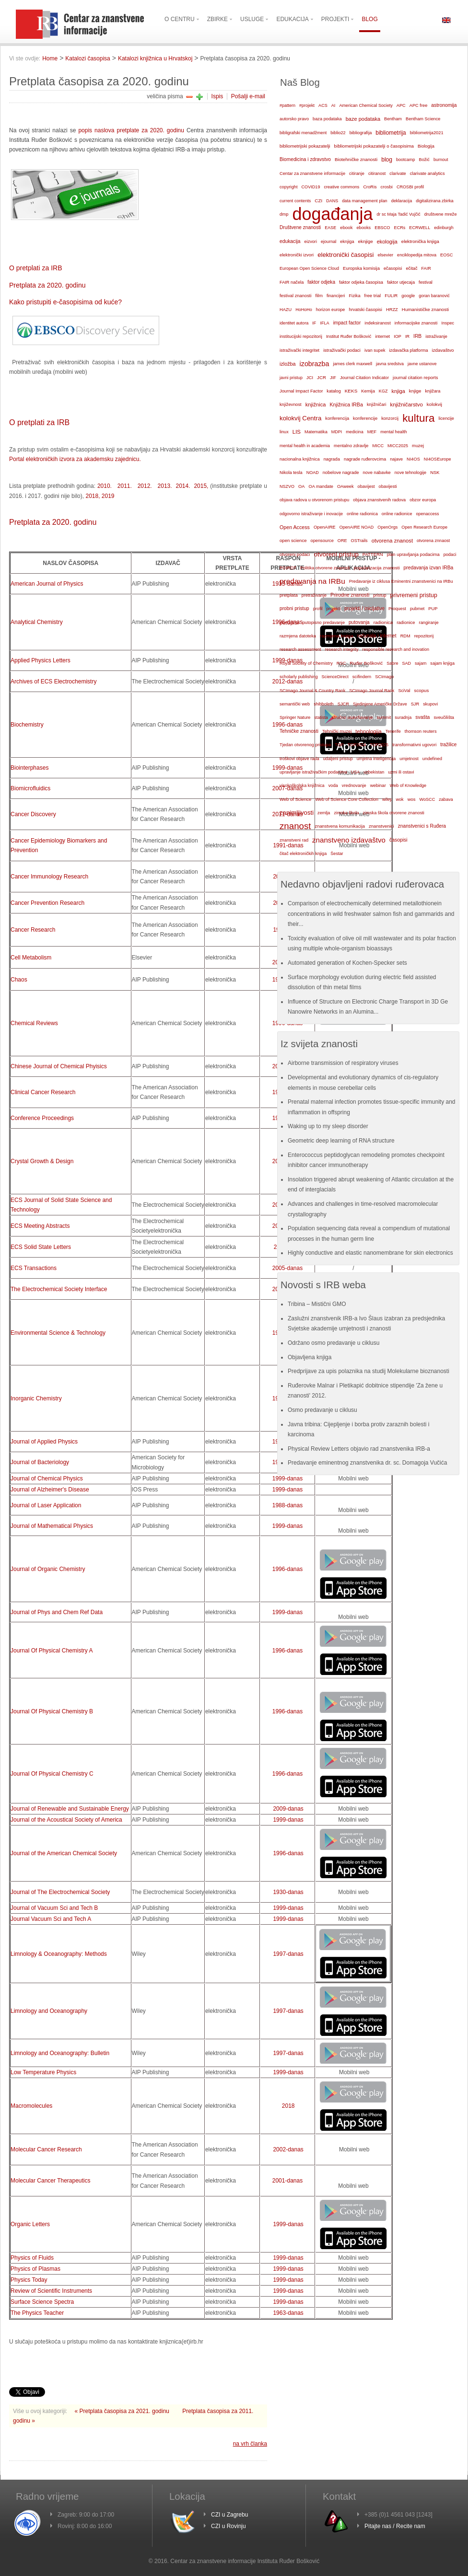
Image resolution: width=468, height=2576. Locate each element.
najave (396, 459)
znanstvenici (381, 826)
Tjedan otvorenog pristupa (305, 744)
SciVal (404, 690)
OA (301, 486)
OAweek (345, 486)
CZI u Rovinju (228, 2526)
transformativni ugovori (414, 744)
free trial (372, 295)
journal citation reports (415, 377)
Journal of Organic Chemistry (49, 1569)
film (318, 295)
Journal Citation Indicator (364, 377)
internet (382, 336)
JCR (321, 377)
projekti (333, 608)
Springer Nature (295, 717)
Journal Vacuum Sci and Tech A (51, 1919)
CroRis (369, 187)
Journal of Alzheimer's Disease (50, 1489)
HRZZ (392, 309)
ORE (342, 540)
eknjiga (347, 241)
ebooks (363, 227)
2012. (145, 486)
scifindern (362, 676)
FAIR (426, 268)
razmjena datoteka (298, 636)
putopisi (289, 622)
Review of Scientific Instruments (51, 2290)
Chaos (19, 979)
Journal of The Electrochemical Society (60, 1892)
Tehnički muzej (336, 731)
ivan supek (375, 350)
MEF (372, 431)
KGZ (383, 391)
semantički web (295, 704)
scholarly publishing (299, 676)
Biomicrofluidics (30, 788)
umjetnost (409, 758)
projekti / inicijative (364, 608)
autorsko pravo (294, 118)
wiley (387, 799)
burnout (440, 159)
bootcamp (405, 159)
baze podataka (363, 119)
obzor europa (423, 499)
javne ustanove (422, 363)
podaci (450, 554)
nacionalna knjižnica (300, 459)
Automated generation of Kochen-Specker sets (347, 962)
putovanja (359, 622)
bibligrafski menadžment (303, 132)
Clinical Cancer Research (43, 1092)
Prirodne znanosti (349, 595)
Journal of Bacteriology (40, 1462)
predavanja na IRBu (312, 581)
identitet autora (294, 323)
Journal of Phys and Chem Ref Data (57, 1612)
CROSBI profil (410, 187)
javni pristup (291, 377)
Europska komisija (361, 268)
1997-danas (288, 1954)
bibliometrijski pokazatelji (305, 146)
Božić (424, 159)
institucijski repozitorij (301, 336)
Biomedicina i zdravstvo (305, 159)
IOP (397, 336)
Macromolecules (31, 2105)
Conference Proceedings (42, 1118)
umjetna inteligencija (376, 758)
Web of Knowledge (408, 785)
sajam (420, 663)
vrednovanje (354, 785)
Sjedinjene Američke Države (380, 704)
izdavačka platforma (408, 350)
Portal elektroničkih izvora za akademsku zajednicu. (75, 459)
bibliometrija (390, 132)
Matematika (316, 431)
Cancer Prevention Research (47, 903)
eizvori (310, 241)
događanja (332, 214)
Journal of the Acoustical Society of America (66, 1819)
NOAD (312, 472)
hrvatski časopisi (365, 309)
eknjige (365, 241)
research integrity (342, 649)
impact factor (347, 322)
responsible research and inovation (395, 649)
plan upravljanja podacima (413, 554)
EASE (330, 227)
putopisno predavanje (324, 622)
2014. (183, 486)
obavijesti (388, 486)
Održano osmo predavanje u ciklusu (333, 1343)
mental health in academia (305, 445)
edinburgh (444, 227)
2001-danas (287, 2180)
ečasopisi (393, 268)
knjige (415, 390)
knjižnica (315, 404)
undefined (432, 758)
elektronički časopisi (345, 254)
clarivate (397, 173)
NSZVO (287, 486)
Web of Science (295, 799)
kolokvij (434, 404)
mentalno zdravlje (351, 445)
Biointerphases (29, 767)
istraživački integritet (299, 350)
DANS (332, 200)
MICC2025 (397, 445)
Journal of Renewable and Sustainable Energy (70, 1808)
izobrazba (314, 364)
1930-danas (288, 1892)
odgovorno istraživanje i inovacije (311, 513)
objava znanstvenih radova (379, 499)
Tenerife (393, 731)
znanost (295, 826)
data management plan (364, 200)
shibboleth (324, 704)
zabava (446, 799)
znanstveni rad (294, 840)
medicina (354, 431)
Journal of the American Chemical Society (64, 1853)
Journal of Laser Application (46, 1505)
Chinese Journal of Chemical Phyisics (59, 1066)
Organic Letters (30, 2224)
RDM (405, 636)
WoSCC (427, 799)
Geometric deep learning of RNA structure (341, 1140)
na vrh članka (250, 2443)
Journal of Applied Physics (44, 1441)
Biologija (426, 146)
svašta (422, 717)
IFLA (324, 323)
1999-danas (287, 1489)
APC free (418, 105)
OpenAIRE (325, 527)
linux (284, 431)
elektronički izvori (297, 255)
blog (386, 159)
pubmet (417, 608)
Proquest (397, 608)
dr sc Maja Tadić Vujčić (399, 214)
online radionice (397, 513)
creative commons (341, 187)
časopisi (398, 840)
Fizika (354, 295)
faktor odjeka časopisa (361, 282)
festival (426, 282)
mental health (393, 431)
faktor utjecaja (401, 282)
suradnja (403, 717)
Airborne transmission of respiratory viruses (343, 1063)
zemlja (323, 812)
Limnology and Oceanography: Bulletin (60, 2053)
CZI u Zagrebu (229, 2514)
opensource (322, 540)
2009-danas (288, 1808)
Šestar (336, 853)
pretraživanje (314, 595)
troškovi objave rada (299, 758)
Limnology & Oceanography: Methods (59, 1954)
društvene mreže (440, 214)
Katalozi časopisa (87, 58)
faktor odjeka (321, 282)
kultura (418, 418)
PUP (432, 608)
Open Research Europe (424, 527)
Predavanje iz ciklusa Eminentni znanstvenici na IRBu (401, 581)
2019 (108, 496)
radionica (383, 622)
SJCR (343, 704)
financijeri (336, 295)
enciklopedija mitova (416, 255)
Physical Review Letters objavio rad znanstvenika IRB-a (359, 1448)
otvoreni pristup (336, 554)
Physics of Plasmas (35, 2268)
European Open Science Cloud (309, 268)
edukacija (290, 241)
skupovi (430, 704)
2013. (165, 486)
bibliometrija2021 (427, 132)
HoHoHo (303, 309)
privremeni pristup (413, 595)
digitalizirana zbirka (435, 200)
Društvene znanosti (300, 227)
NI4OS (413, 459)
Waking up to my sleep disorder (328, 1126)
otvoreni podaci (295, 554)
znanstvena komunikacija (340, 826)
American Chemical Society (365, 105)
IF (314, 323)
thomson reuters (421, 731)
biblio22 (337, 132)
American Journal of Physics (47, 583)
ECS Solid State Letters (41, 1247)
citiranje (356, 173)
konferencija (337, 418)
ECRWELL (419, 227)
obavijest (366, 486)
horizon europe (330, 309)
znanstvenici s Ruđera (422, 826)
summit (384, 717)
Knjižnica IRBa (346, 404)
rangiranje (429, 622)
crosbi (387, 186)
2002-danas (288, 2149)
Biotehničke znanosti (356, 159)
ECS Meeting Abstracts (40, 1226)
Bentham (393, 118)
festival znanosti (295, 295)
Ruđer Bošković (366, 663)
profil (318, 608)
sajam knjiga (442, 663)
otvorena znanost (392, 540)
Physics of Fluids (32, 2257)
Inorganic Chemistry (36, 1398)
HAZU (286, 309)
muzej (418, 445)
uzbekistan (373, 772)
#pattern (287, 105)
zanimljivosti (297, 812)
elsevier (385, 254)
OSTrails (359, 540)
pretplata (289, 595)
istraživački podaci (342, 350)
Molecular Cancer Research (46, 2149)
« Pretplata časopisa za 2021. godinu (123, 2411)
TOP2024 (357, 744)
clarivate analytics (427, 173)
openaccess (427, 513)
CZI (318, 200)
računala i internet (377, 635)
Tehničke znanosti (299, 731)
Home (50, 58)
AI (333, 105)
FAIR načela (292, 282)
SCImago (384, 676)
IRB (417, 336)
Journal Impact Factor (301, 391)
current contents (295, 200)
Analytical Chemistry (37, 622)
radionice (406, 622)
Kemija (368, 391)
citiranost (377, 173)
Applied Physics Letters (40, 660)
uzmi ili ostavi (401, 772)
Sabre (392, 663)
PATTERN (373, 554)
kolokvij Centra (300, 418)
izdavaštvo (443, 350)
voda (333, 785)
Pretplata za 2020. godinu (47, 285)
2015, (201, 486)
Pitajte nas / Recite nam (394, 2526)
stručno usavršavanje (352, 717)
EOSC (446, 255)
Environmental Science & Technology (58, 1332)
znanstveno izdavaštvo (349, 840)
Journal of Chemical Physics (47, 1478)
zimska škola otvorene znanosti (393, 812)
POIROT (288, 568)
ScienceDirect (335, 676)
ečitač (411, 268)
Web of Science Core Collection (346, 799)
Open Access (295, 527)
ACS (323, 105)
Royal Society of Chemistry (306, 663)
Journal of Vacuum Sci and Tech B (54, 1908)
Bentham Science (423, 118)
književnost (291, 404)
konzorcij (389, 418)
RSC (341, 663)
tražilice (448, 744)
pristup (379, 595)
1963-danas (288, 2313)
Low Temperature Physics (43, 2072)
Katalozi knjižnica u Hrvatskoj (155, 58)
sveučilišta (443, 717)
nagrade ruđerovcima (365, 459)
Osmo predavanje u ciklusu (322, 1410)
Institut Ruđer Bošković (348, 336)
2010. (104, 486)
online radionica (362, 513)
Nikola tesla (291, 472)
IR (407, 336)
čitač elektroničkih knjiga (303, 853)
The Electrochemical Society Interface (59, 1289)
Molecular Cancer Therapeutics (51, 2180)
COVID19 (310, 187)
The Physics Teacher (37, 2313)
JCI (309, 377)
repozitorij (424, 636)
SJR (415, 704)
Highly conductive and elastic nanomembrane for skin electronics (370, 1252)
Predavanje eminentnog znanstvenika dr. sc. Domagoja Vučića (367, 1462)
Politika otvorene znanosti (325, 568)
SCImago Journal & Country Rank (312, 690)
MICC (378, 445)
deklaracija (401, 200)
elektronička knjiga (420, 241)
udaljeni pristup (338, 758)
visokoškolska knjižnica (302, 785)
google (408, 295)
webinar (378, 785)
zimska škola (346, 812)
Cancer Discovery (33, 814)
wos (412, 799)
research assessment (300, 649)
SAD (406, 663)
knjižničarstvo (406, 404)
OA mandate (321, 486)
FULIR (391, 295)
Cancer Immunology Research (49, 876)
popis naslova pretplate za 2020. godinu (131, 130)
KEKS (351, 390)
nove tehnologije (410, 472)
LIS (296, 432)
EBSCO (382, 227)
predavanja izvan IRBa (429, 567)
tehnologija (368, 731)
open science (293, 540)
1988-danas (287, 1505)
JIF (333, 377)
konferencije (365, 418)
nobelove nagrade (341, 472)
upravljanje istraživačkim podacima (313, 772)
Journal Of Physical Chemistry (52, 1650)
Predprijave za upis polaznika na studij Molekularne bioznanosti (368, 1371)
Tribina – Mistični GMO (317, 1304)
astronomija (443, 105)
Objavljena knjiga (309, 1357)
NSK (434, 472)
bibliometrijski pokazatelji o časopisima (374, 146)
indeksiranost (377, 323)
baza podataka (327, 118)
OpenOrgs (387, 527)
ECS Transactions (34, 1268)
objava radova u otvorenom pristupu (314, 499)
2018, (93, 496)
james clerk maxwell (352, 363)
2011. (124, 486)
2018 (288, 2105)
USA (355, 772)
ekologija (387, 241)
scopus (421, 690)
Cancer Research (33, 929)
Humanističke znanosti (425, 309)
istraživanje (436, 336)
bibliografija (361, 132)
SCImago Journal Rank (371, 690)
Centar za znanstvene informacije (312, 173)
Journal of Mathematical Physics (52, 1526)
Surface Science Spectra (42, 2302)
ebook (346, 227)
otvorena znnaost (433, 540)
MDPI (336, 431)
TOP (339, 744)
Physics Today (29, 2279)
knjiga (398, 391)
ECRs (400, 227)
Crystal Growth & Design (42, 1161)
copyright (288, 187)
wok (399, 799)
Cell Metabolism (31, 957)
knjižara (433, 391)
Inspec (447, 323)
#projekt (307, 105)
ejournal (328, 241)
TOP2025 (379, 744)
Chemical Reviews (34, 1023)
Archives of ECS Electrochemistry (53, 681)
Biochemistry (27, 724)
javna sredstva (390, 363)
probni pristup (294, 608)
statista (321, 717)
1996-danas (287, 1569)
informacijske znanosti (416, 323)
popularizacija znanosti (377, 567)
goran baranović (434, 295)
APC (401, 105)
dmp (284, 214)
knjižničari (376, 404)
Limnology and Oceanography (49, 2011)
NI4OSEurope (437, 459)
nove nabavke (377, 472)
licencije (446, 418)
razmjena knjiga (336, 635)
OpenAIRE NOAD (356, 527)
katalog (333, 391)
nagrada (332, 459)
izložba (288, 364)
